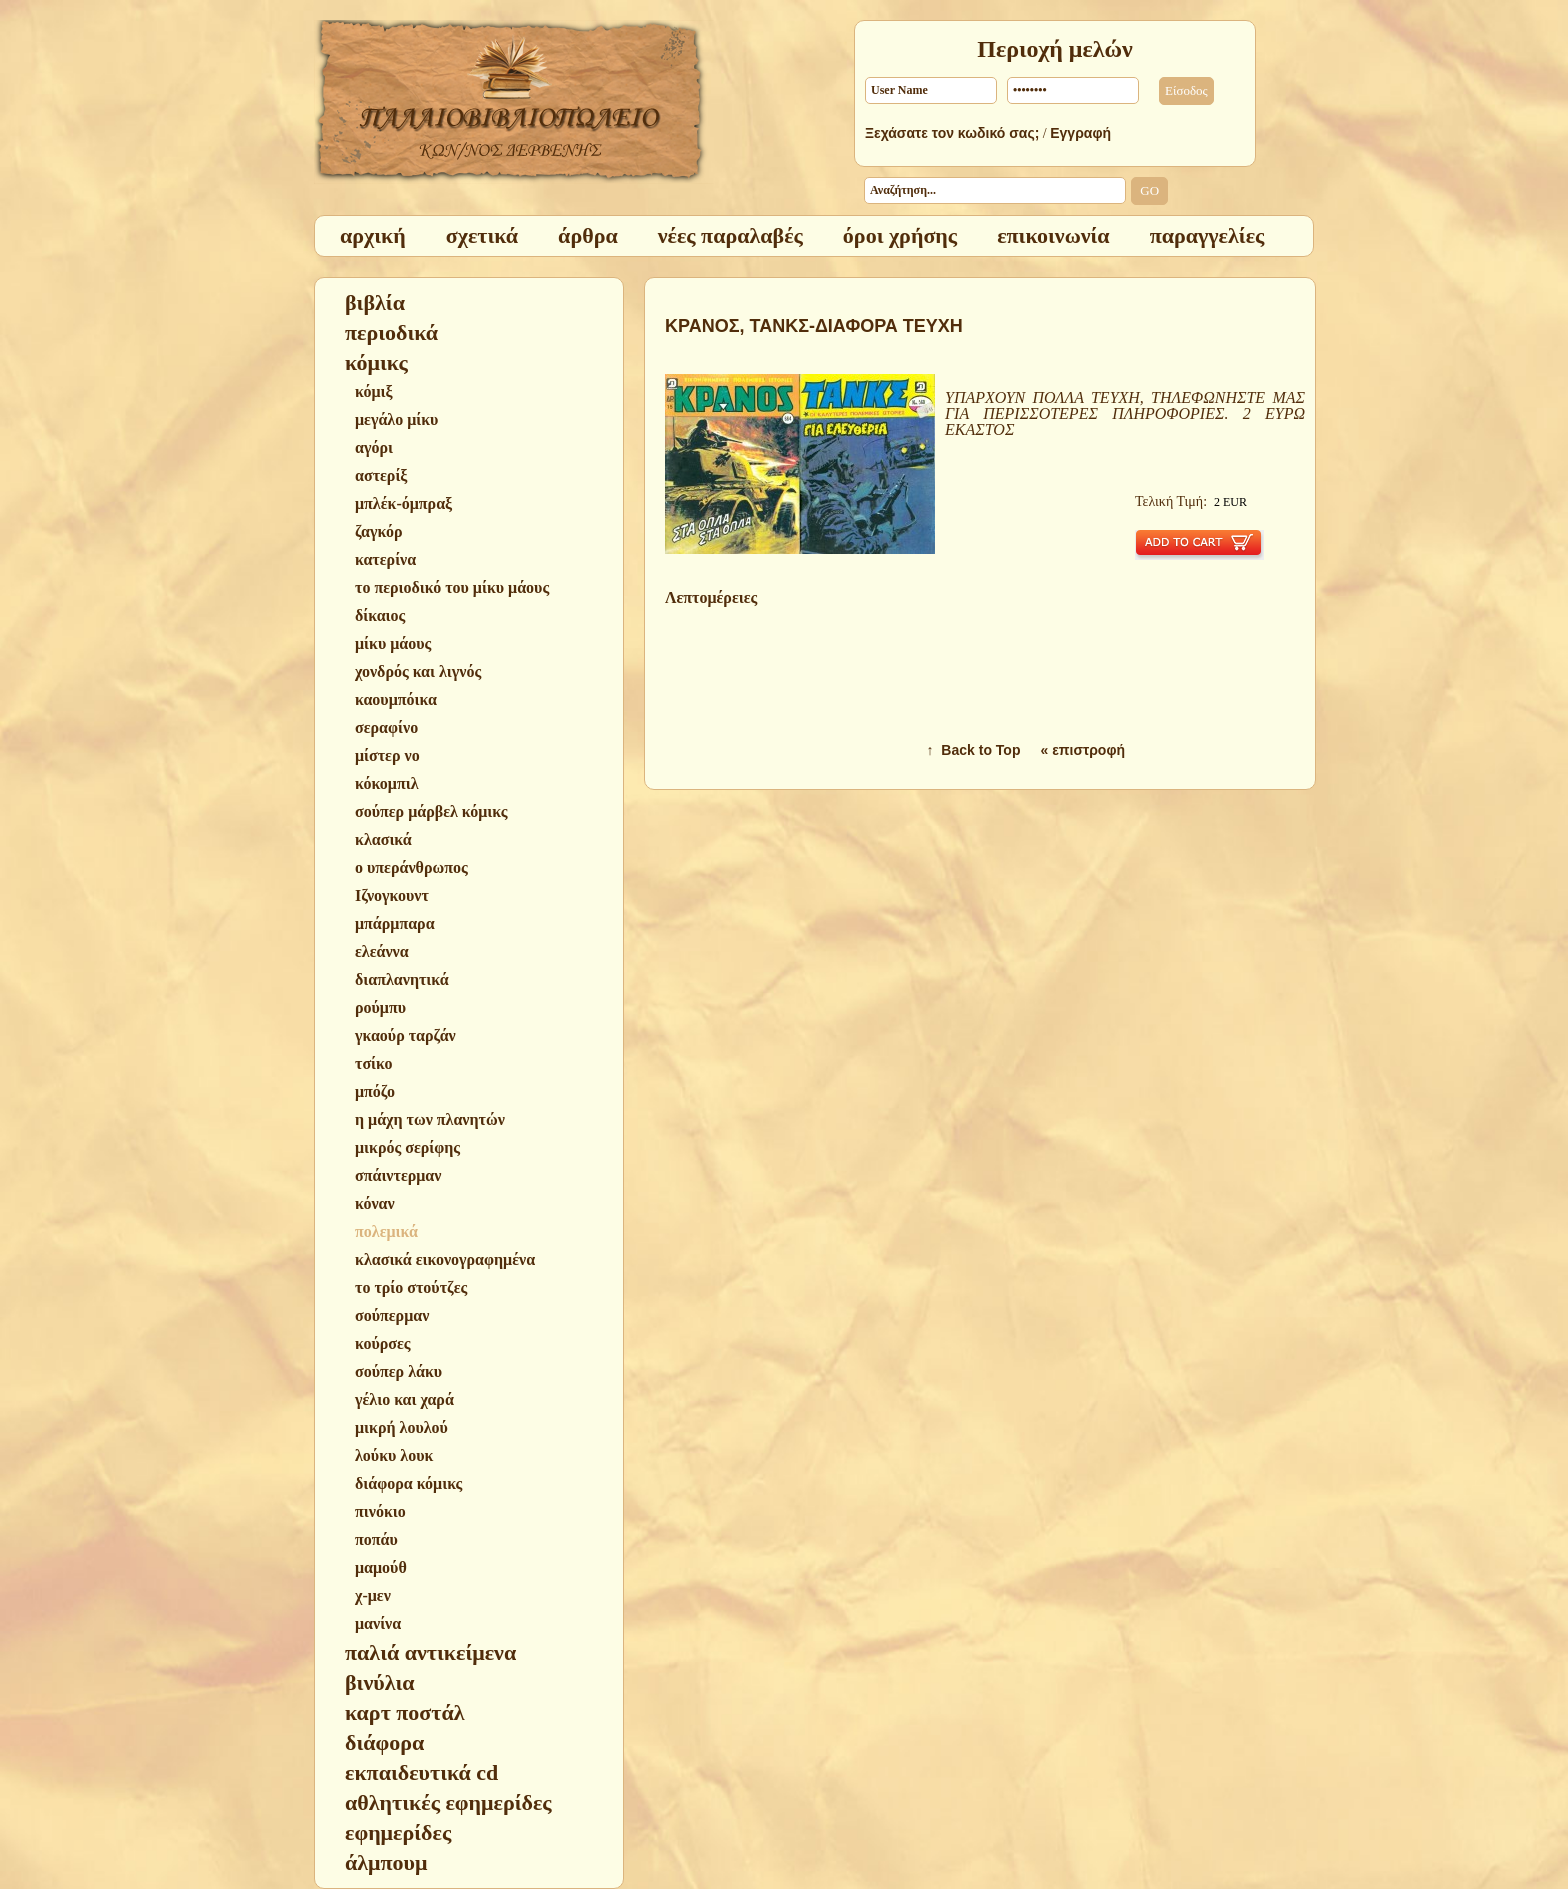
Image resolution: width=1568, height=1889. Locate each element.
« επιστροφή (1082, 750)
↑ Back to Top (974, 750)
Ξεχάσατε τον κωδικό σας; (952, 133)
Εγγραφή (1080, 133)
